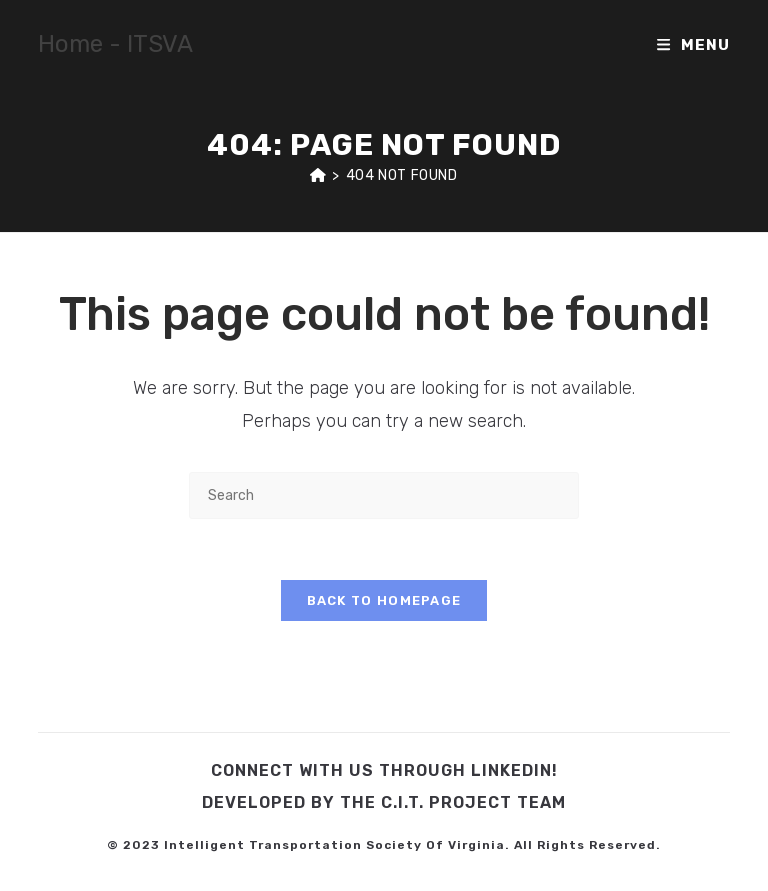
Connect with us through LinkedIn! (384, 770)
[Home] (318, 175)
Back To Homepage (384, 600)
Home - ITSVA (115, 44)
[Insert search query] (384, 495)
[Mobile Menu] (693, 45)
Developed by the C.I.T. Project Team (384, 802)
